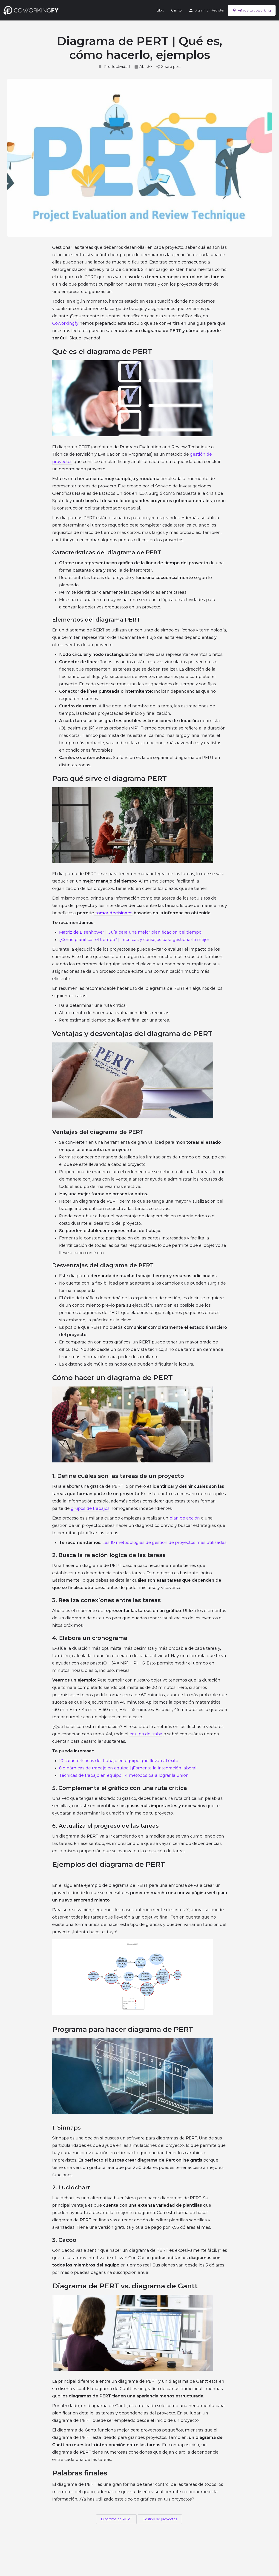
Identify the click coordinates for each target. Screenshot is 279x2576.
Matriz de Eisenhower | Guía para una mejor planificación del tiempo (130, 932)
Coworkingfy (65, 323)
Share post (168, 66)
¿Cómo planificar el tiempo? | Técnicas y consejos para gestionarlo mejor (134, 939)
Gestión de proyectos (160, 2519)
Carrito (176, 10)
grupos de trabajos (90, 1508)
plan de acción (185, 1518)
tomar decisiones (113, 912)
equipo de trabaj (146, 1734)
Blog (160, 10)
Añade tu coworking (252, 10)
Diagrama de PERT (116, 2519)
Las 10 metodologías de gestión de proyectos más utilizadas (165, 1542)
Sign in (200, 10)
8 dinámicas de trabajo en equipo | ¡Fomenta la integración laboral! (128, 1768)
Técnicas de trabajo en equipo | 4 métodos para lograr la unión (124, 1775)
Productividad (114, 66)
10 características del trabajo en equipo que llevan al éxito (118, 1760)
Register (217, 10)
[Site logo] (32, 10)
